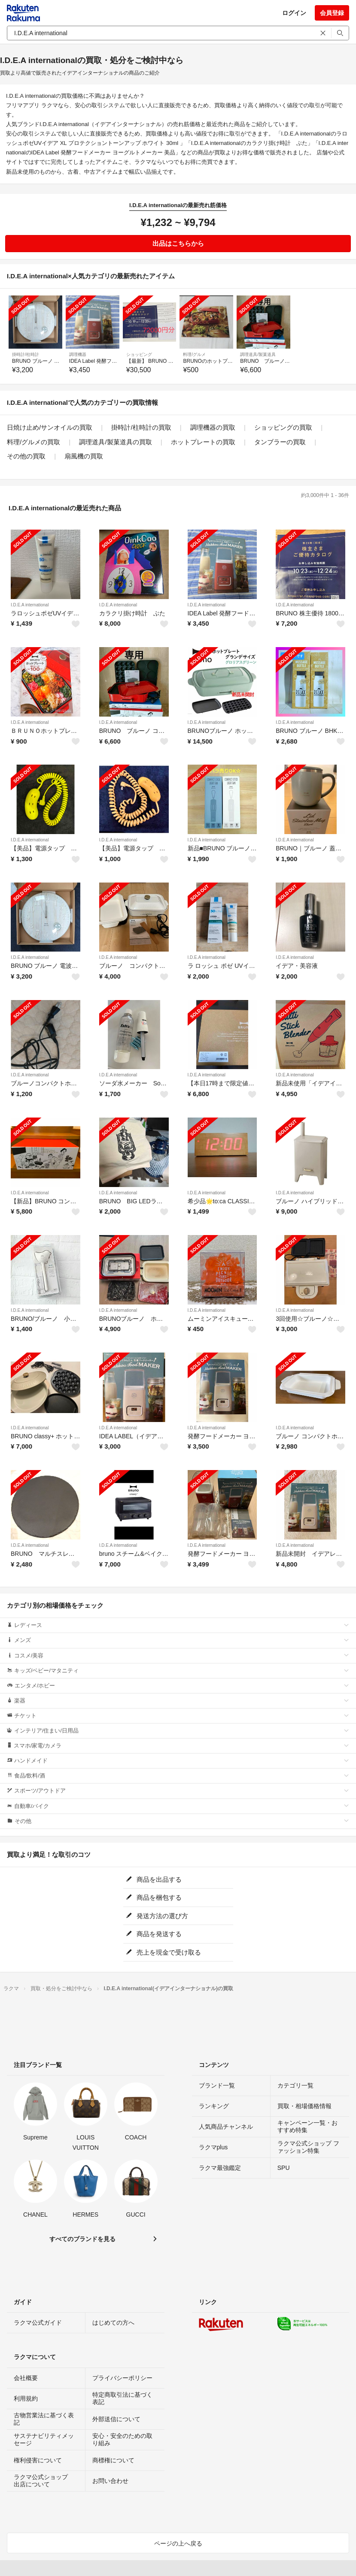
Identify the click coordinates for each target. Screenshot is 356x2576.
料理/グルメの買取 (33, 442)
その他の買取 (26, 456)
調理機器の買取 (212, 427)
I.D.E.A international (30, 605)
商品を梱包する (154, 1897)
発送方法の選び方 (157, 1915)
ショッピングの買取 (283, 427)
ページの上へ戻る (178, 2543)
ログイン (294, 12)
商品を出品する (154, 1879)
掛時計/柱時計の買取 (141, 427)
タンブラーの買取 (280, 442)
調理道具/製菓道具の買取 (115, 442)
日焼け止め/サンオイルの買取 (49, 427)
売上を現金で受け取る (163, 1952)
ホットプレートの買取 (203, 442)
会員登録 (332, 12)
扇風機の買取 (83, 456)
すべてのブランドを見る (82, 2239)
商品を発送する (154, 1933)
